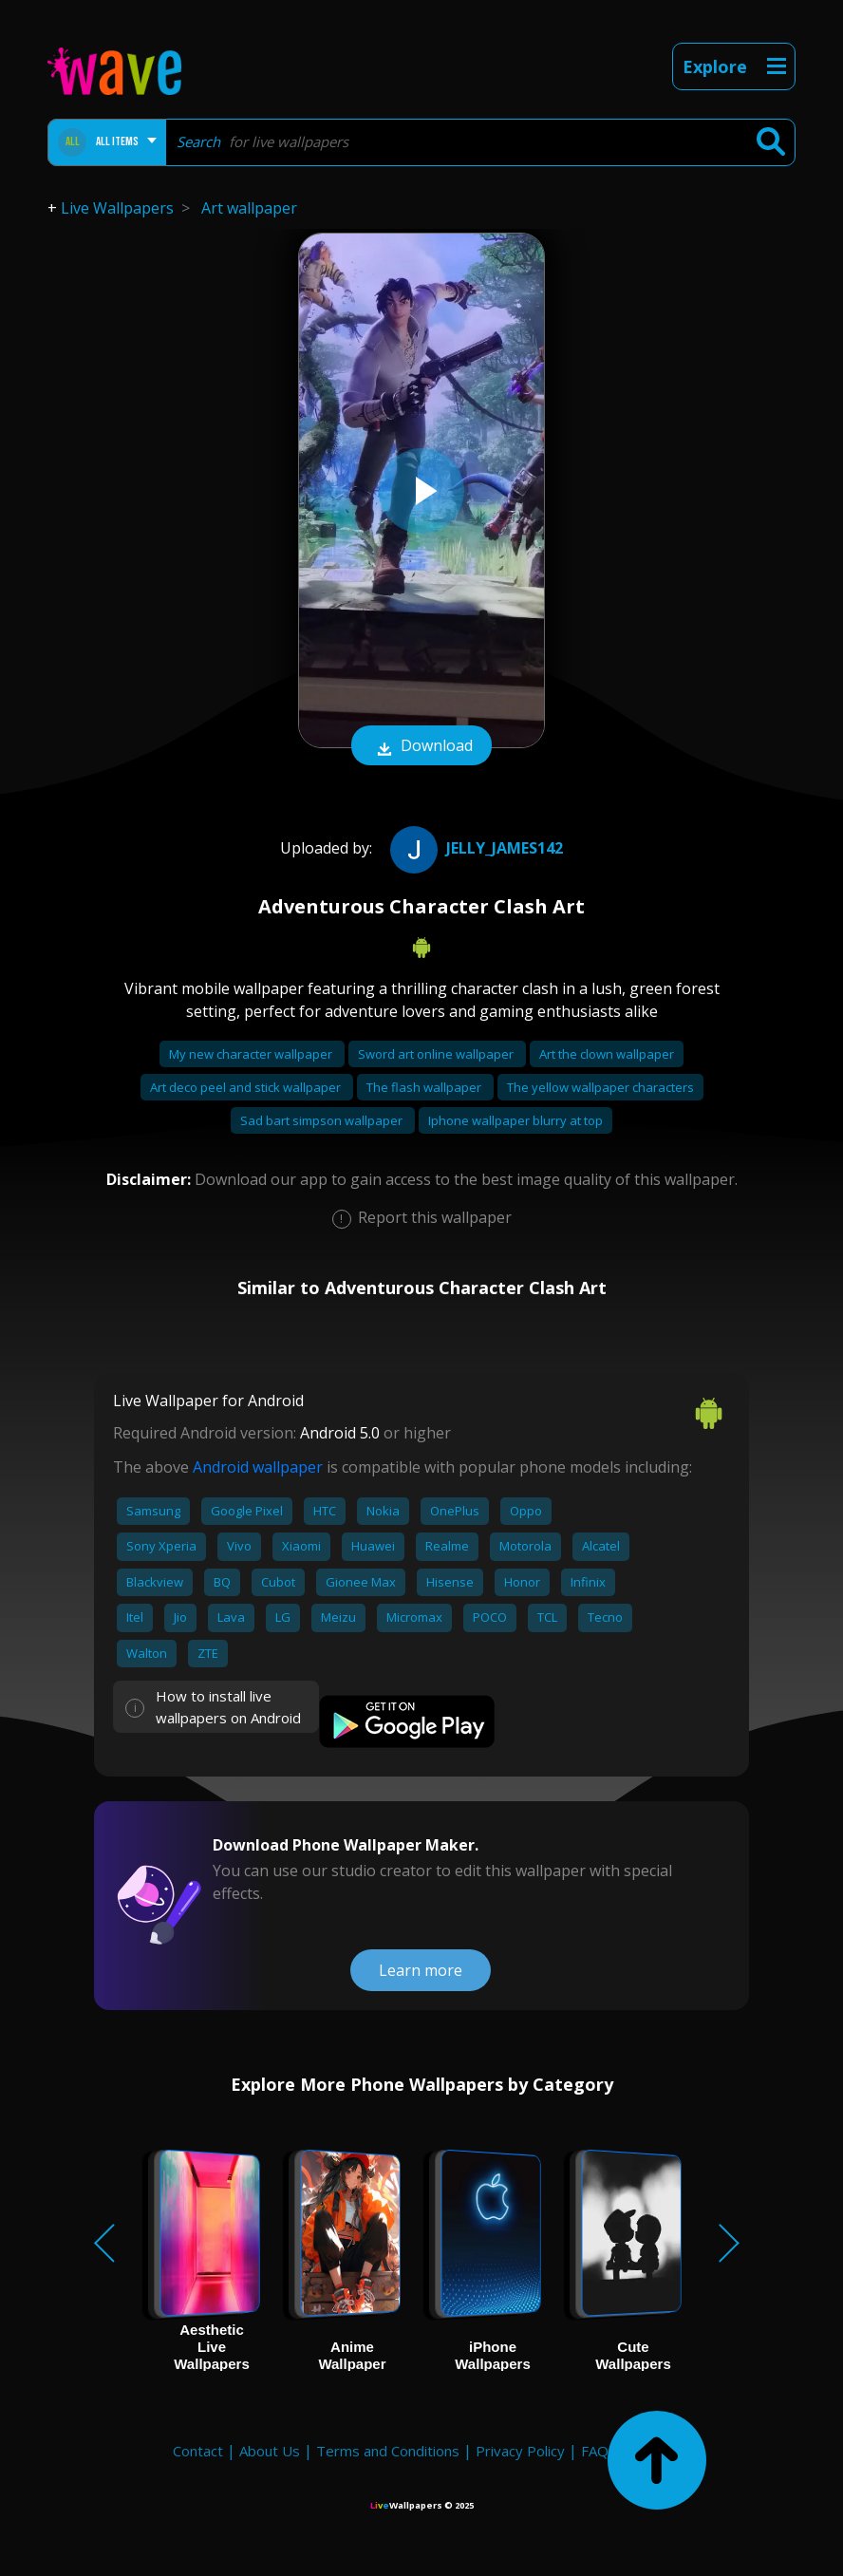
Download (421, 747)
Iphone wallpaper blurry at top (515, 1120)
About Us (269, 2450)
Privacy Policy (520, 2450)
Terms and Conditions (387, 2450)
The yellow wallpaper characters (600, 1087)
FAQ (595, 2450)
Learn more (420, 1970)
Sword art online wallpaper (437, 1053)
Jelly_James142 (474, 847)
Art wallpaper (249, 207)
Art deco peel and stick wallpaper (247, 1087)
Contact (198, 2450)
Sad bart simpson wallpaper (322, 1120)
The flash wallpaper (425, 1087)
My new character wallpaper (252, 1053)
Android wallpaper (258, 1467)
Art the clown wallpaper (606, 1053)
